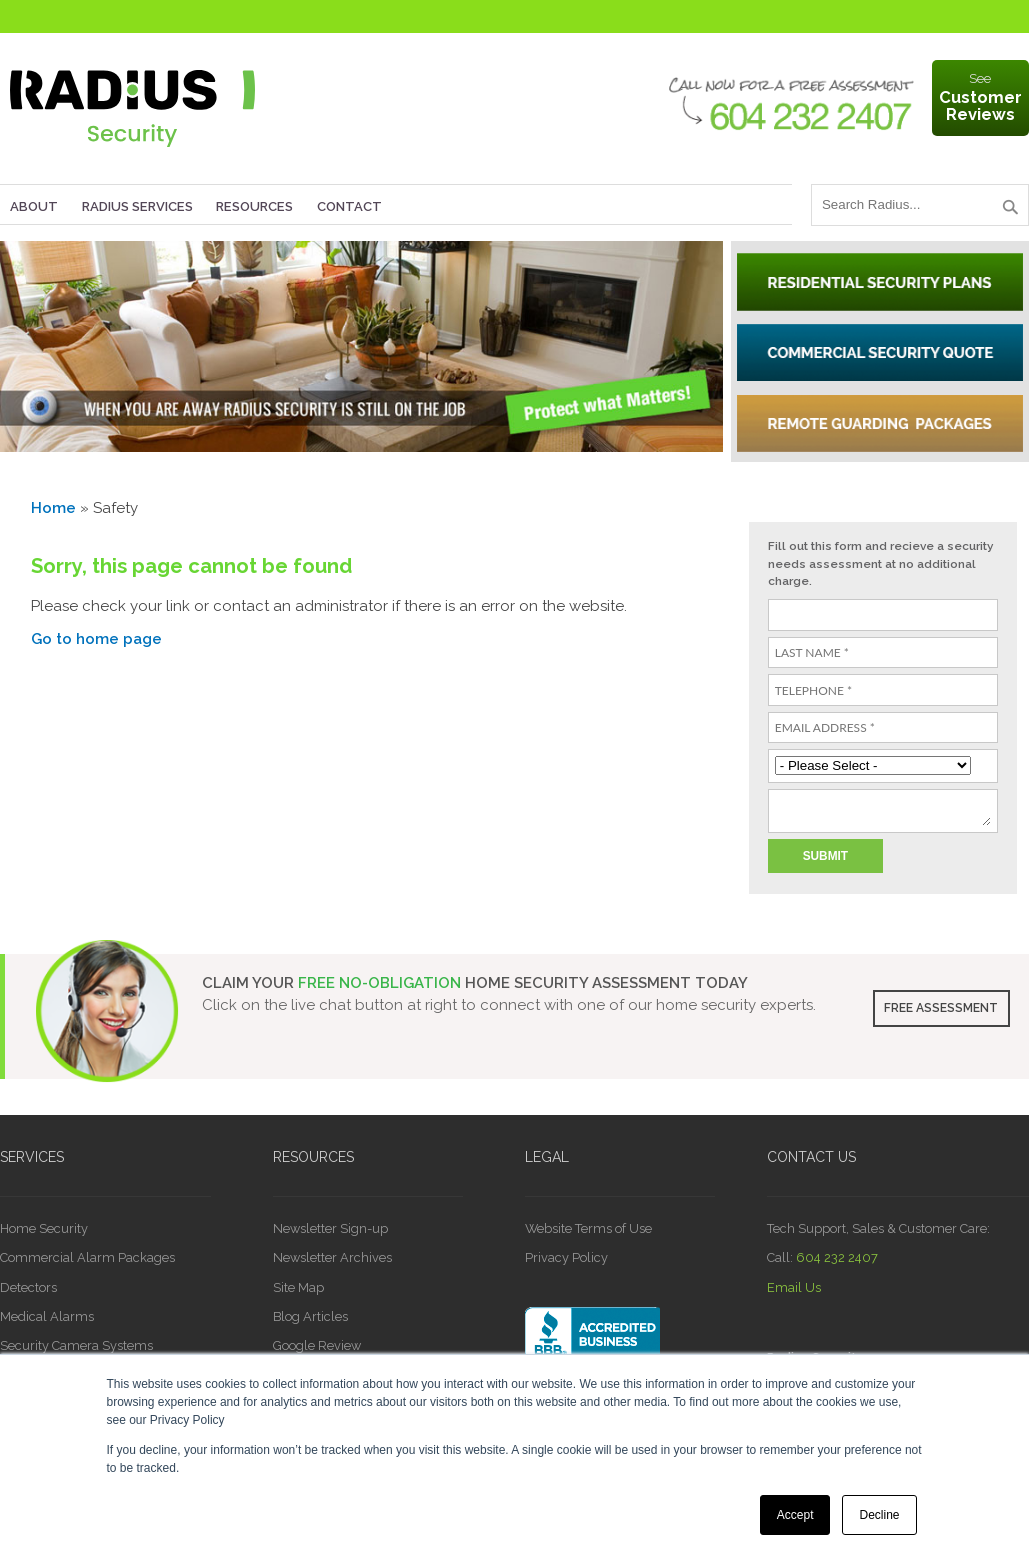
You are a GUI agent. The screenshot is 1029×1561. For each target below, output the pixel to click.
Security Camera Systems (76, 1345)
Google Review (317, 1345)
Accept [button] (795, 1515)
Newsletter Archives (332, 1257)
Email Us (794, 1287)
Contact (349, 206)
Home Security (44, 1228)
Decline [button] (879, 1515)
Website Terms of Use (588, 1228)
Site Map (298, 1287)
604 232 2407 (837, 1257)
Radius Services (137, 206)
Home (53, 508)
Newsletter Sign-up (330, 1228)
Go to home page (96, 639)
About (34, 206)
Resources (254, 206)
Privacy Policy (566, 1257)
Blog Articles (310, 1316)
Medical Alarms (47, 1316)
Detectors (28, 1287)
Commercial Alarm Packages (87, 1257)
